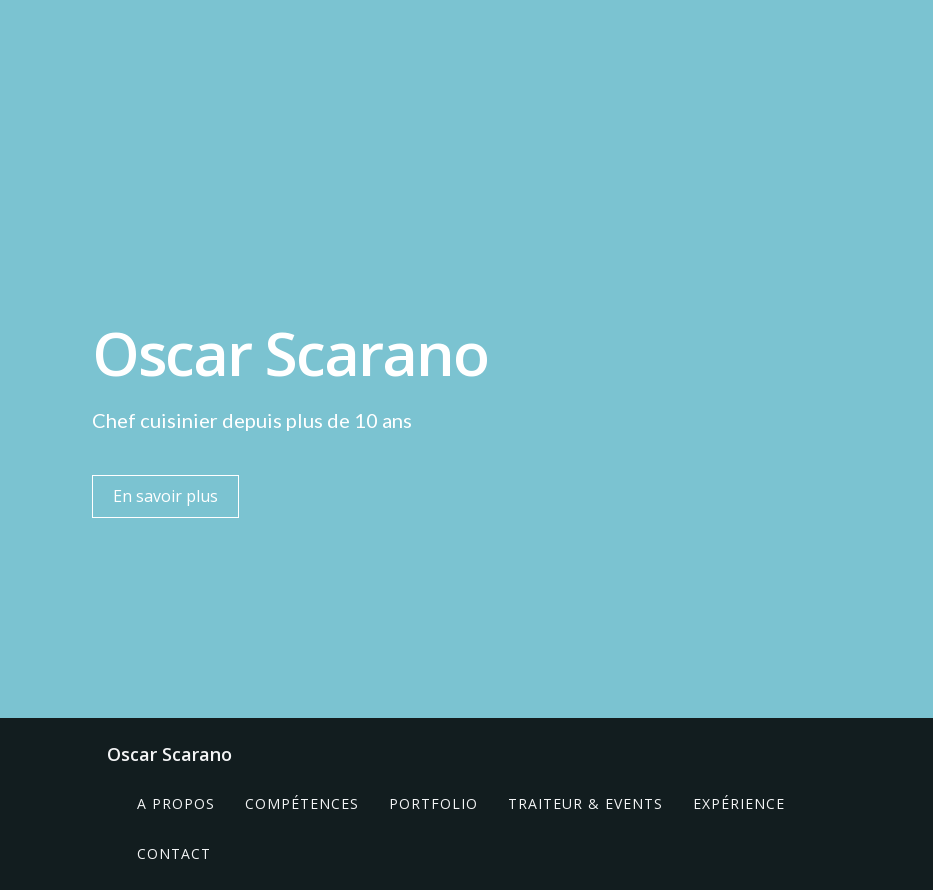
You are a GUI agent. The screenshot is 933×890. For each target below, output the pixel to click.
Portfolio (433, 803)
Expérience (739, 803)
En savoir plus (165, 496)
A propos (176, 803)
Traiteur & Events (585, 803)
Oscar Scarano (169, 754)
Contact (174, 853)
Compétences (302, 803)
